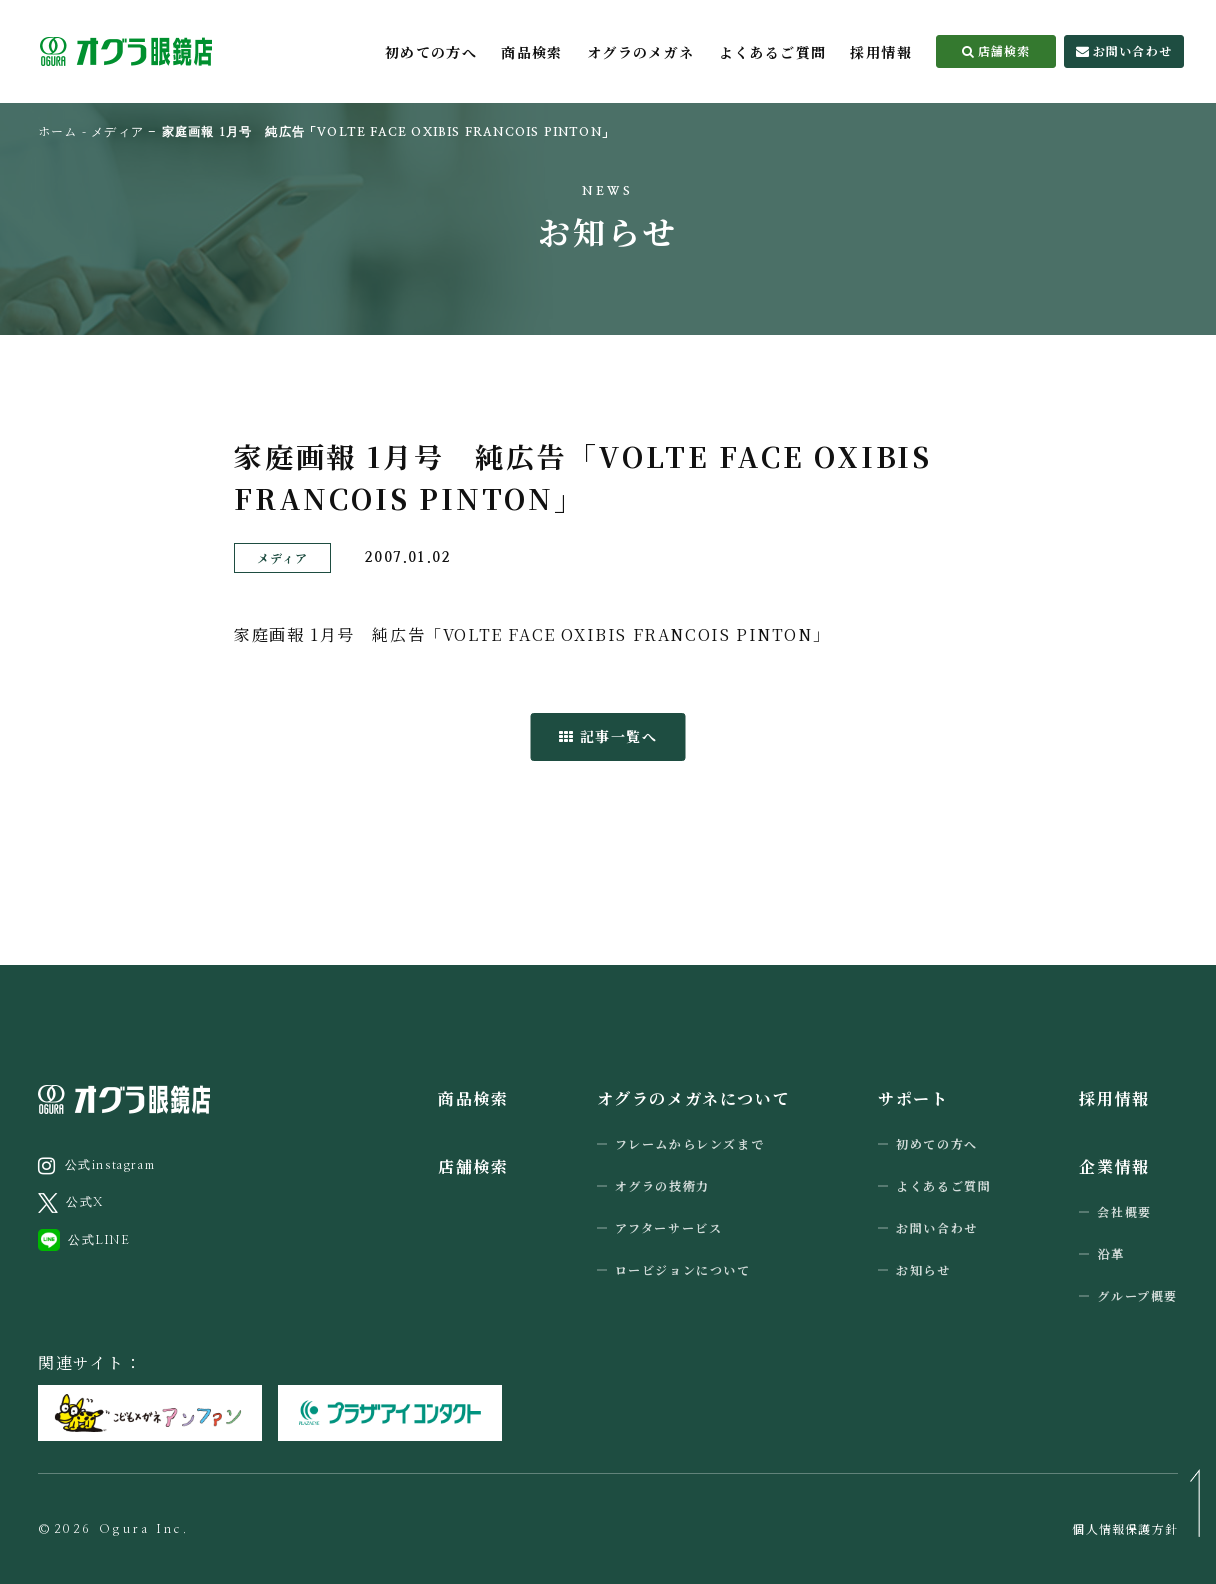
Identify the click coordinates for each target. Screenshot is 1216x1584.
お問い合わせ (1124, 50)
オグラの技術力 (662, 1185)
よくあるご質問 (773, 52)
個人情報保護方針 (1125, 1529)
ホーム (58, 130)
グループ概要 (1137, 1295)
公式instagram (96, 1166)
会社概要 (1124, 1211)
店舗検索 (996, 50)
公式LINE (84, 1240)
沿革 (1110, 1253)
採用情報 (881, 52)
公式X (71, 1203)
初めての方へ (431, 52)
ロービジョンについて (683, 1269)
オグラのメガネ (641, 52)
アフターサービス (669, 1227)
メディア (117, 132)
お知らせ (923, 1269)
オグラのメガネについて (694, 1098)
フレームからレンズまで (690, 1143)
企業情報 (1114, 1166)
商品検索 (532, 52)
